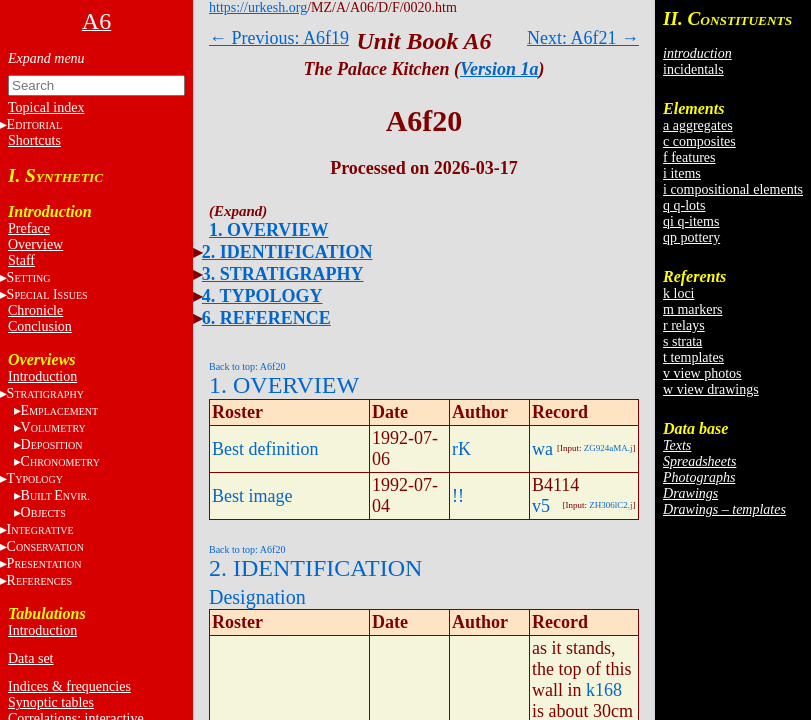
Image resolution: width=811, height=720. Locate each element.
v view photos (702, 373)
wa (542, 449)
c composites (699, 141)
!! (458, 496)
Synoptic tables (51, 702)
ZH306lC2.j (610, 505)
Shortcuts (34, 140)
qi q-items (691, 221)
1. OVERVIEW (268, 230)
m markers (692, 309)
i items (682, 173)
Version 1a (499, 69)
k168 (604, 690)
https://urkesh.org (258, 7)
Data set (30, 658)
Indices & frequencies (69, 686)
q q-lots (684, 205)
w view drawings (711, 389)
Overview (35, 244)
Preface (29, 228)
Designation (257, 597)
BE (55, 495)
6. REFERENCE (266, 318)
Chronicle (35, 310)
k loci (679, 293)
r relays (684, 325)
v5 (541, 506)
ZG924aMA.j (608, 448)
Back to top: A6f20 (247, 366)
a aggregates (698, 125)
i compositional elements (733, 189)
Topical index (46, 107)
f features (689, 157)
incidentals (693, 69)
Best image (252, 496)
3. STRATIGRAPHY (283, 274)
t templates (693, 357)
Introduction (42, 376)
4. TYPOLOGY (262, 296)
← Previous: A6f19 (279, 38)
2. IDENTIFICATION (287, 252)
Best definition (265, 449)
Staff (21, 260)
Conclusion (40, 326)
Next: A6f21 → (583, 38)
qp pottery (691, 237)
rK (461, 449)
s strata (682, 341)
